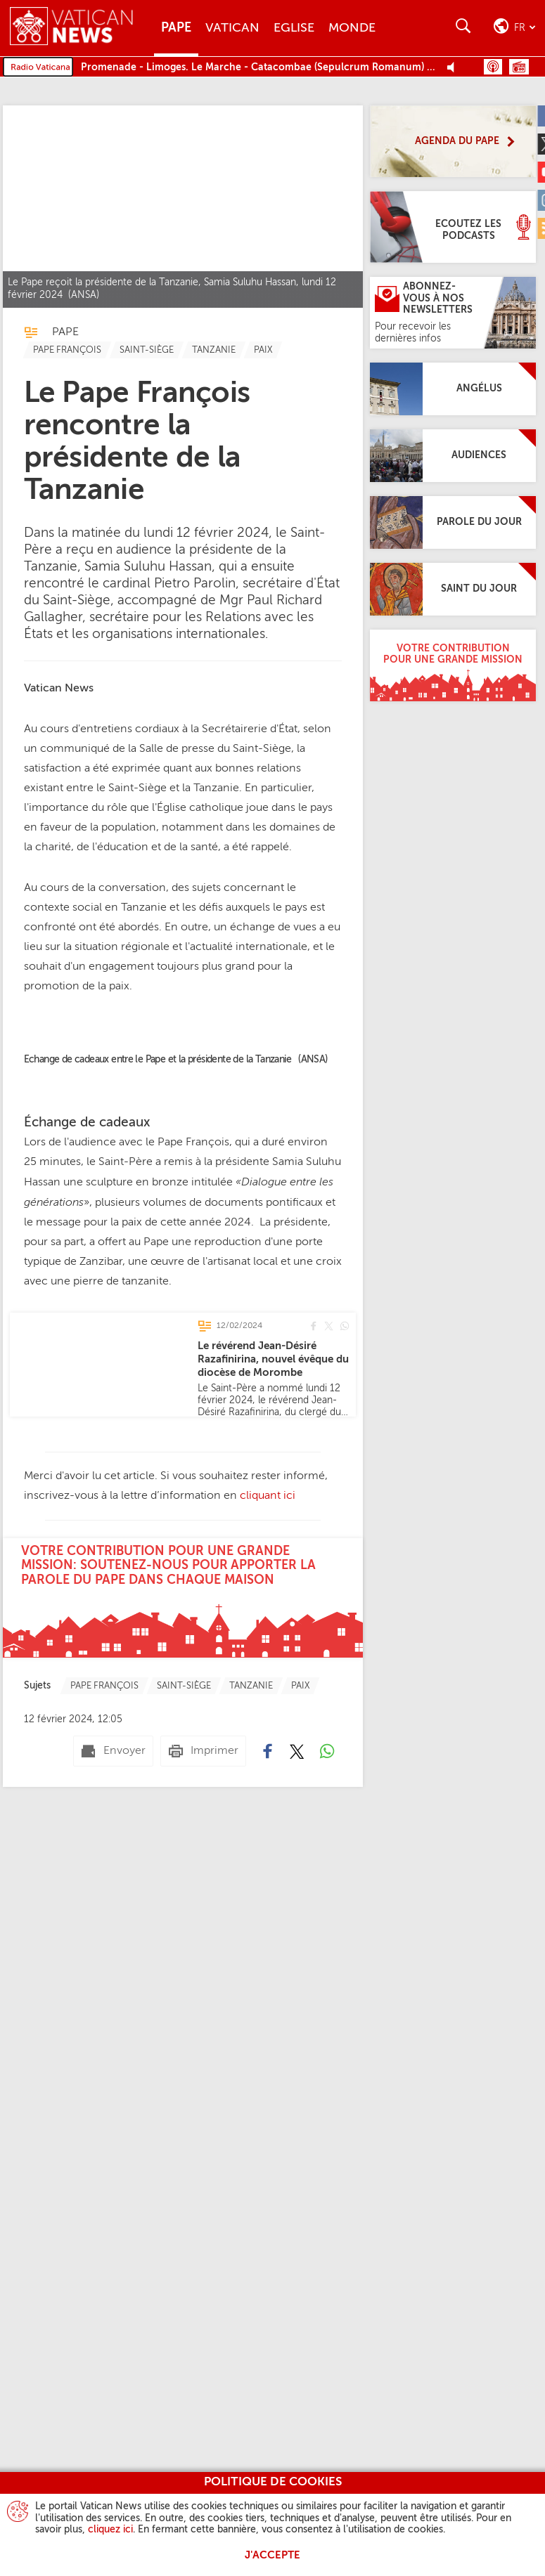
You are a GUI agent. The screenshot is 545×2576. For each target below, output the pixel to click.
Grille (519, 66)
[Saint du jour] (453, 589)
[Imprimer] (203, 1751)
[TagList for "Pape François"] (67, 349)
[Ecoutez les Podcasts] (453, 227)
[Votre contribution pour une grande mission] (453, 665)
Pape (176, 28)
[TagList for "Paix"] (263, 349)
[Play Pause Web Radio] (455, 67)
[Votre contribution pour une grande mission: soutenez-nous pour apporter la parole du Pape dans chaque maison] (183, 1598)
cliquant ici (266, 1496)
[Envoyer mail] (113, 1751)
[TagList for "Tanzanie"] (214, 349)
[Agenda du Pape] (453, 141)
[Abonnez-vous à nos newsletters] (453, 313)
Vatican (232, 28)
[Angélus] (453, 389)
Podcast (493, 66)
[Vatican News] (82, 27)
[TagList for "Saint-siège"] (147, 349)
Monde (352, 28)
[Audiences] (453, 455)
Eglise (294, 28)
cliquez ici (110, 2530)
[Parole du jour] (453, 522)
